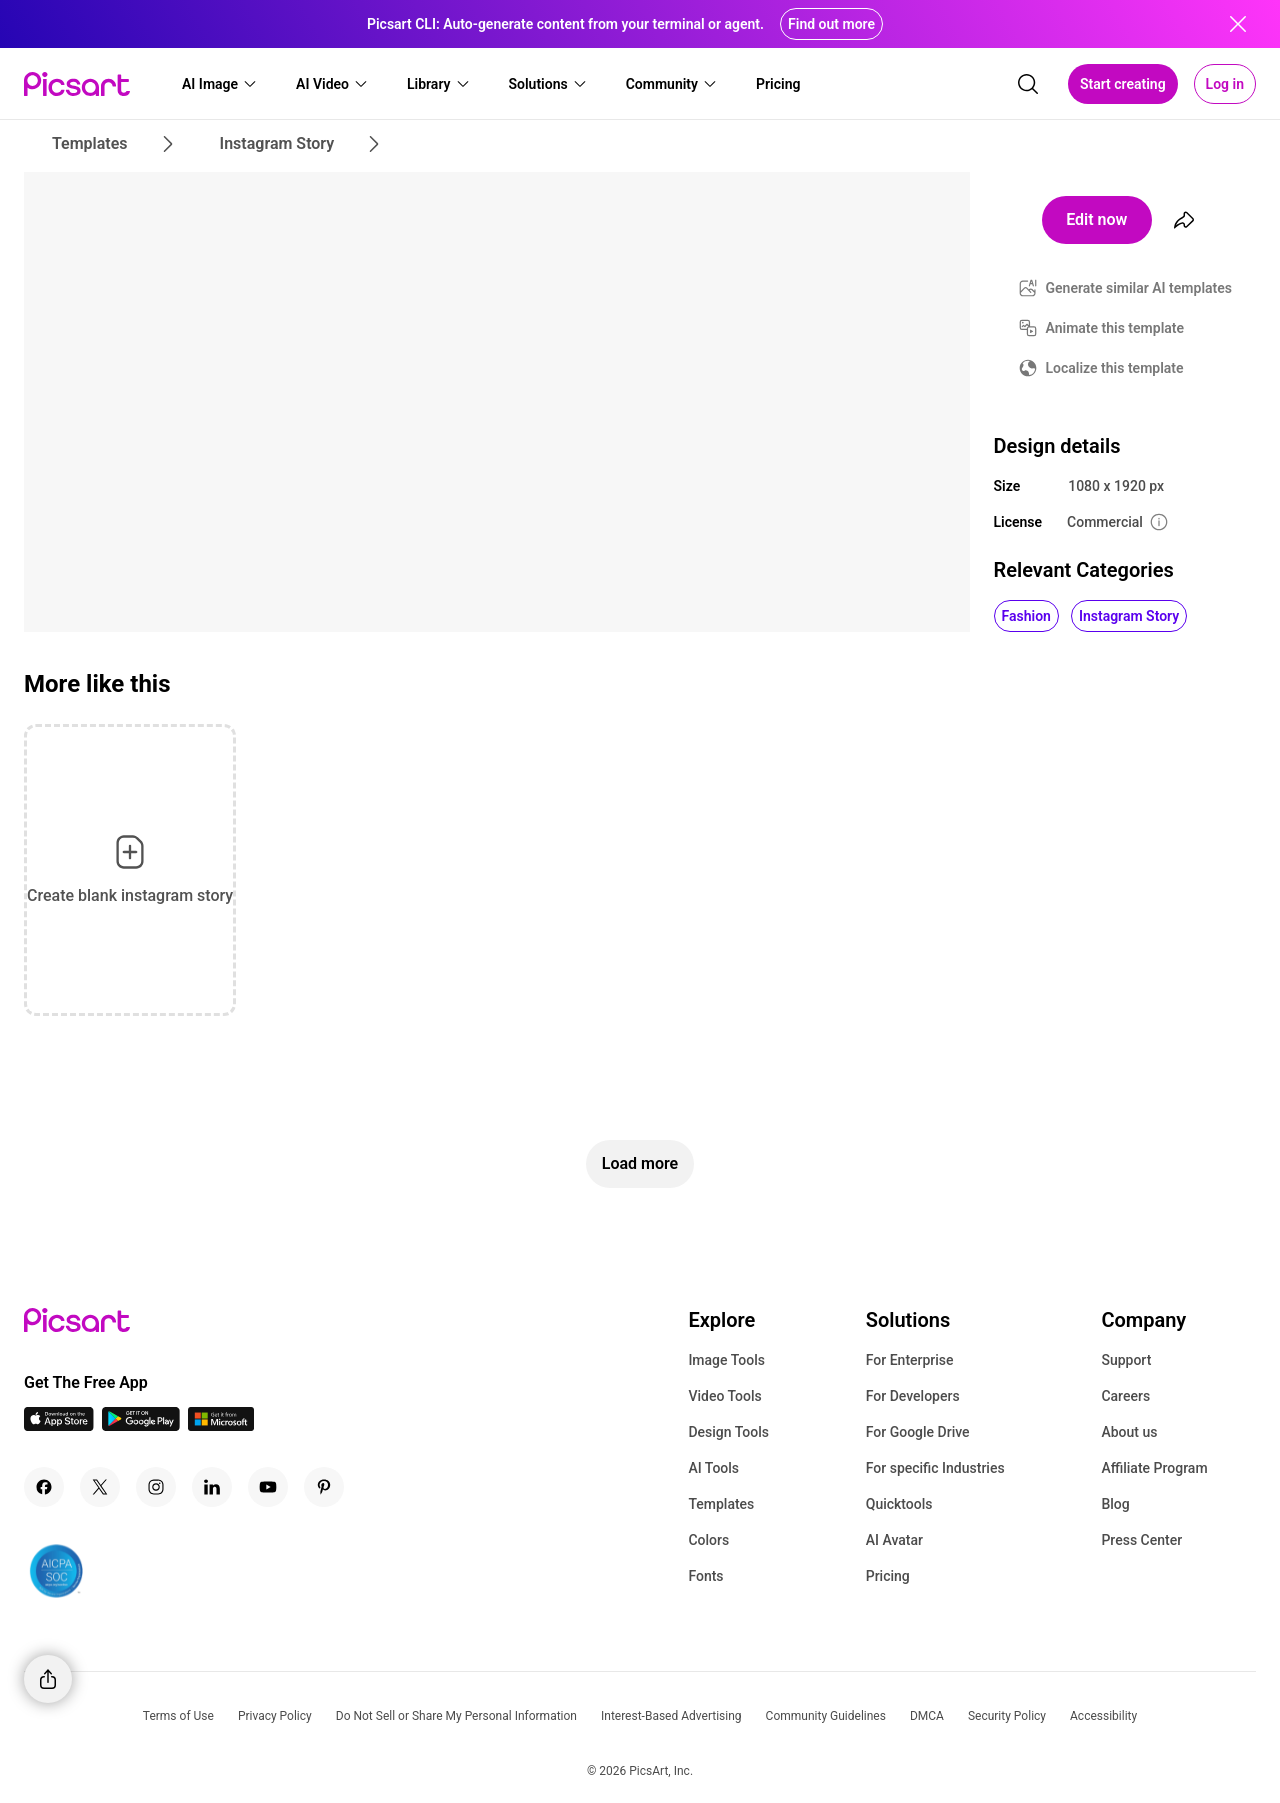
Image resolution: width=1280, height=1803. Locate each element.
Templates (721, 1504)
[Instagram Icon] (156, 1487)
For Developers (913, 1396)
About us (1129, 1432)
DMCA (927, 1716)
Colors (708, 1540)
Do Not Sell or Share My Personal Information (456, 1716)
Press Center (1141, 1540)
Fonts (705, 1576)
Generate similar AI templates (1139, 288)
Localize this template (1115, 368)
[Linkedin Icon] (212, 1487)
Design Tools (728, 1432)
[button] (220, 84)
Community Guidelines (826, 1716)
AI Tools (713, 1468)
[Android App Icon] (141, 1425)
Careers (1125, 1396)
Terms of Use (178, 1716)
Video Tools (724, 1396)
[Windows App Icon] (221, 1425)
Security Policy (1007, 1716)
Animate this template (1115, 328)
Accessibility (1103, 1716)
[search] (1028, 84)
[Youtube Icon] (268, 1487)
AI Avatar (894, 1540)
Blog (1115, 1504)
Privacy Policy (275, 1716)
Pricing (888, 1576)
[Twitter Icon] (100, 1487)
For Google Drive (918, 1432)
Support (1126, 1360)
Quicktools (899, 1504)
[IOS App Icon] (59, 1425)
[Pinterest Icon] (324, 1487)
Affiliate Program (1154, 1468)
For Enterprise (910, 1360)
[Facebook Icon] (44, 1487)
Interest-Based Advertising (671, 1716)
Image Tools (726, 1360)
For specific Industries (935, 1468)
